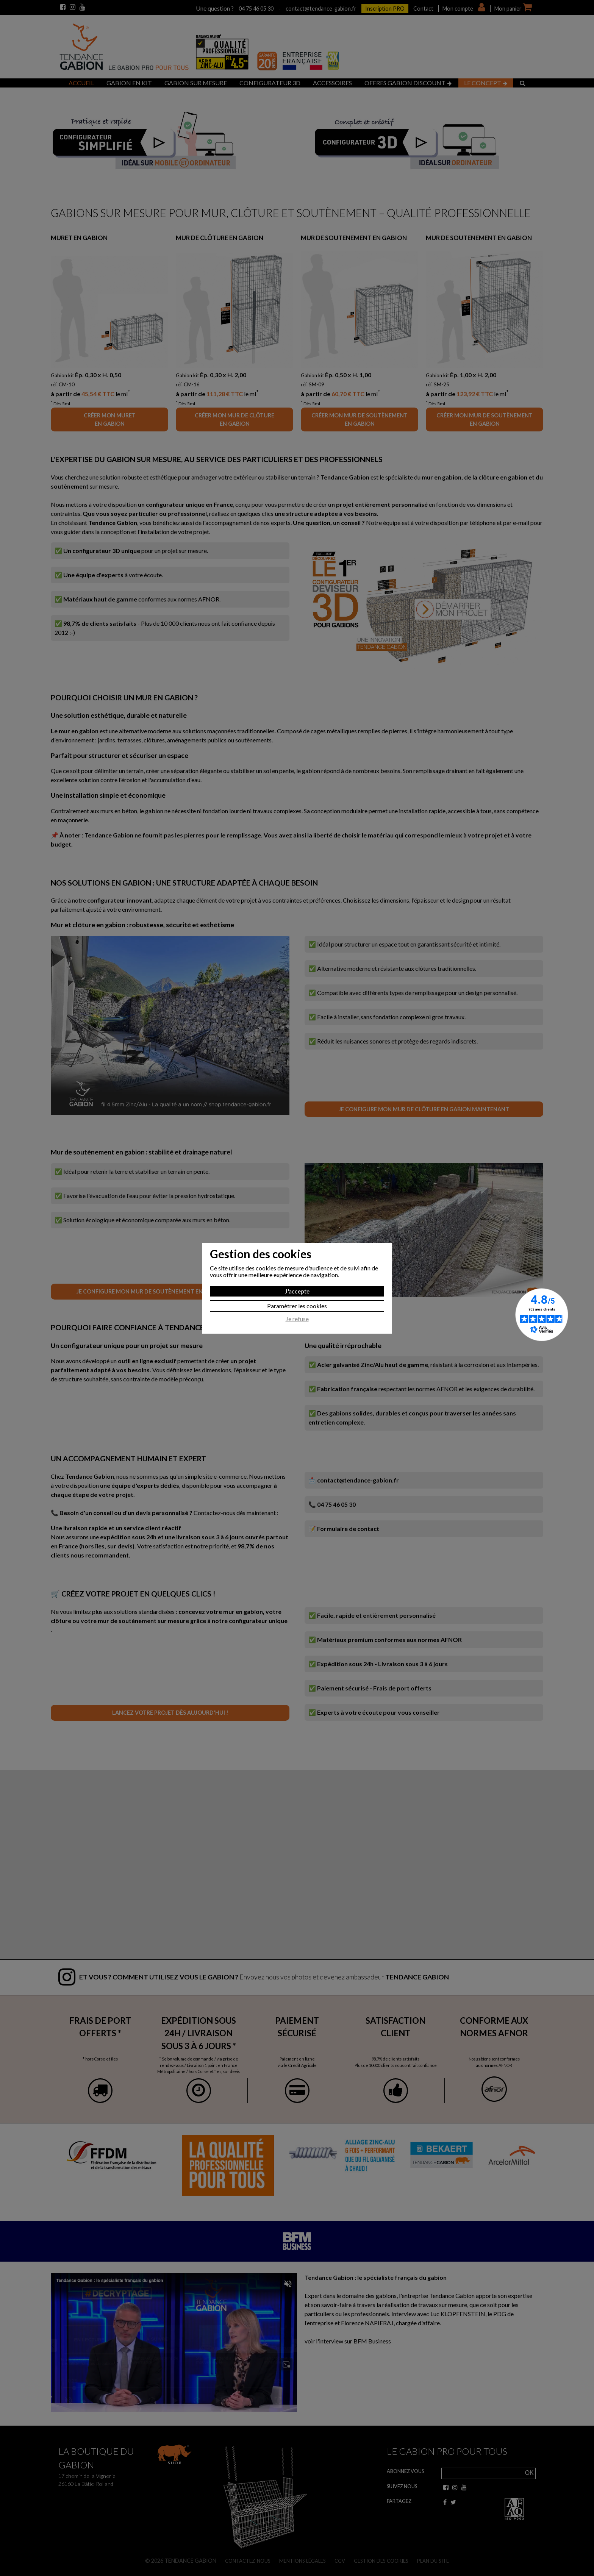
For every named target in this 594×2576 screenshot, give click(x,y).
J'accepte (297, 1291)
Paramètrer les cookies (297, 1305)
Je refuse (297, 1318)
